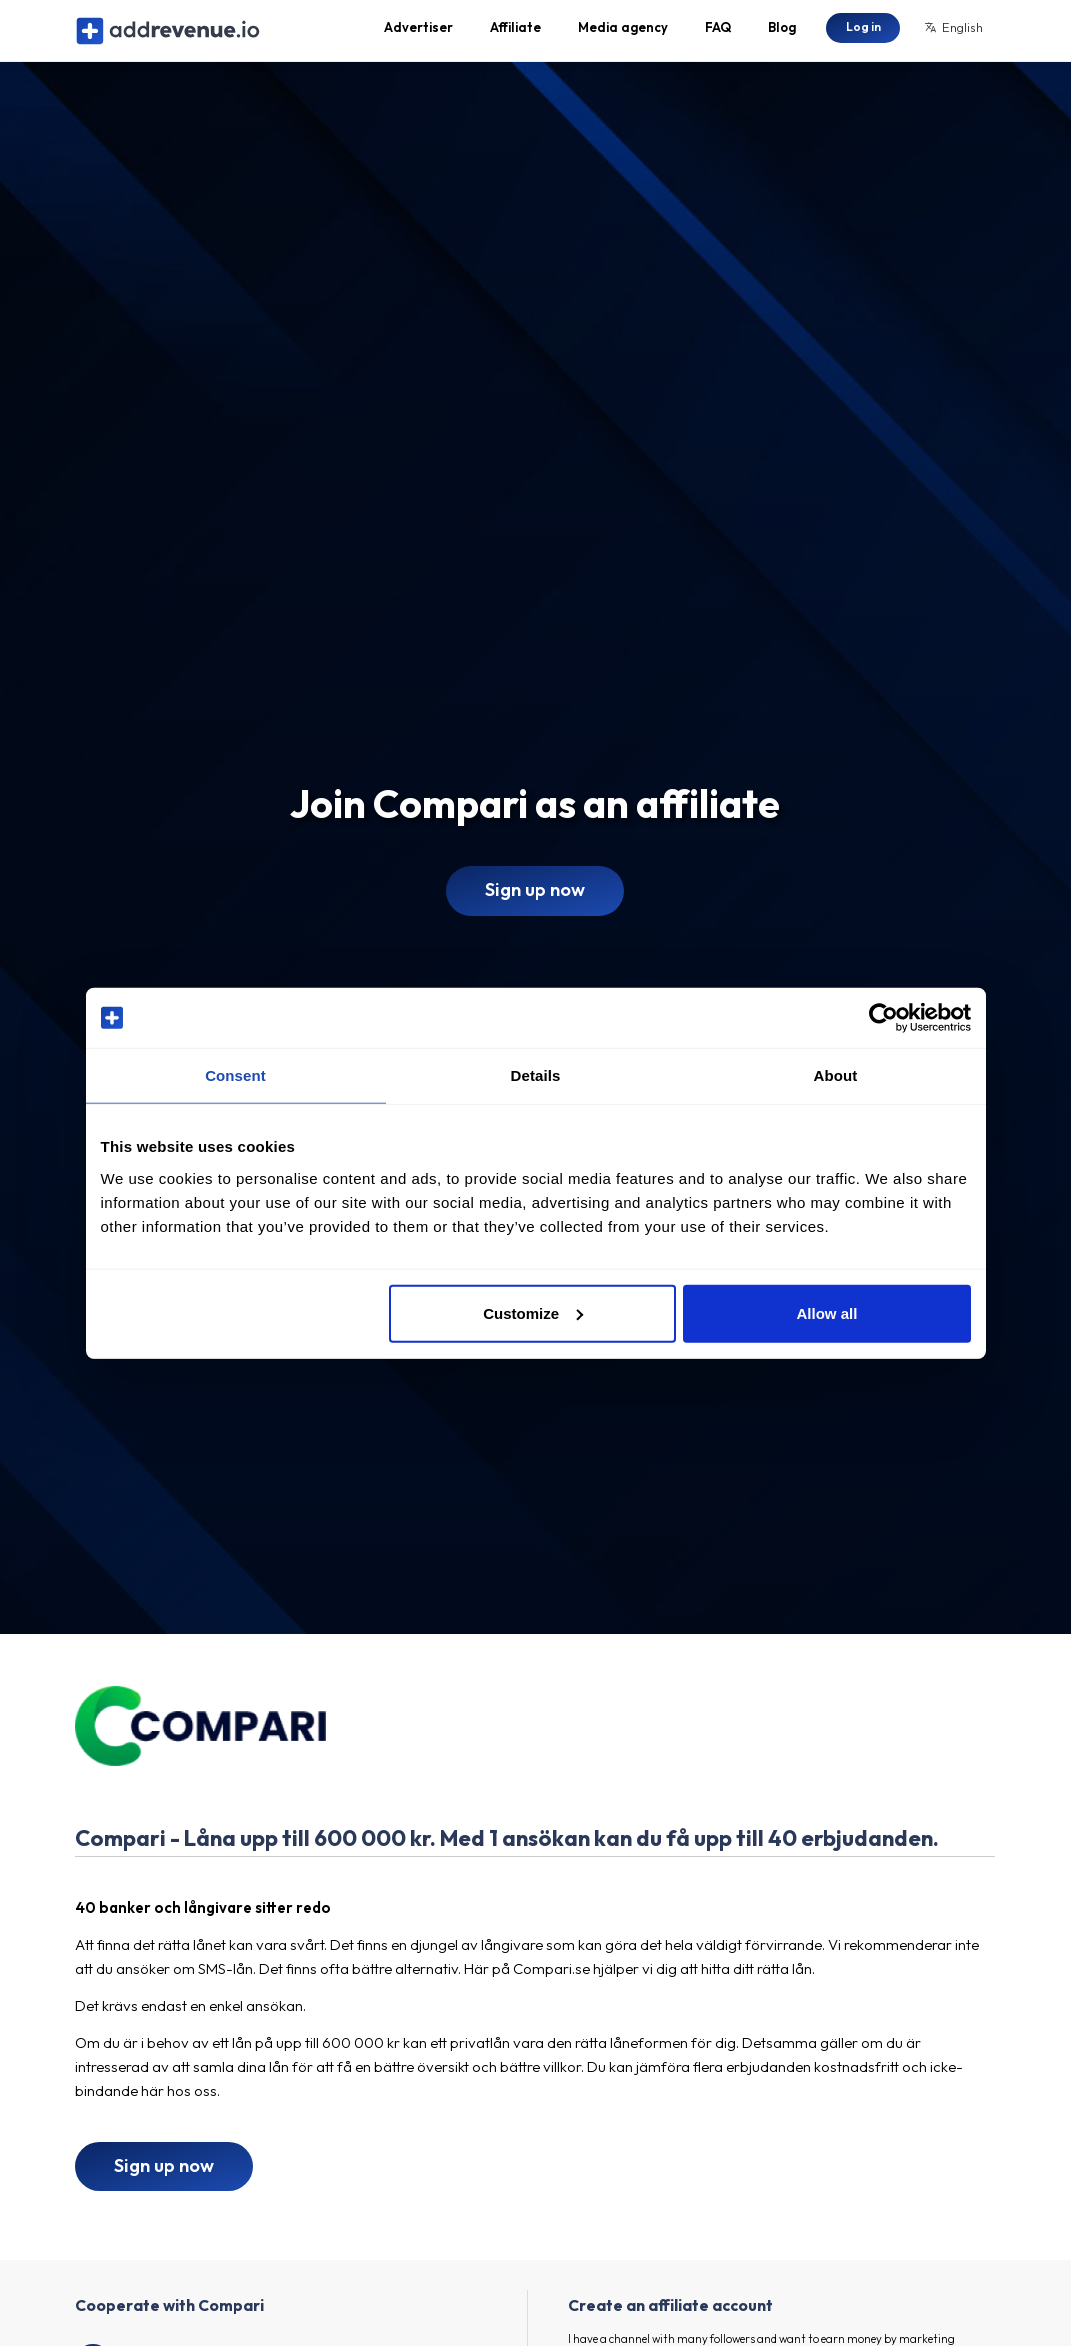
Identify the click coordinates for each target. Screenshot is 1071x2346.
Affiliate (515, 36)
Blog (782, 36)
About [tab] (836, 1075)
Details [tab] (536, 1075)
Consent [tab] (235, 1075)
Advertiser (418, 36)
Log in (863, 34)
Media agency (623, 36)
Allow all (827, 1312)
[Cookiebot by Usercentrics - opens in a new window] (883, 1018)
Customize (533, 1312)
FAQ (718, 36)
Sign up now (535, 907)
